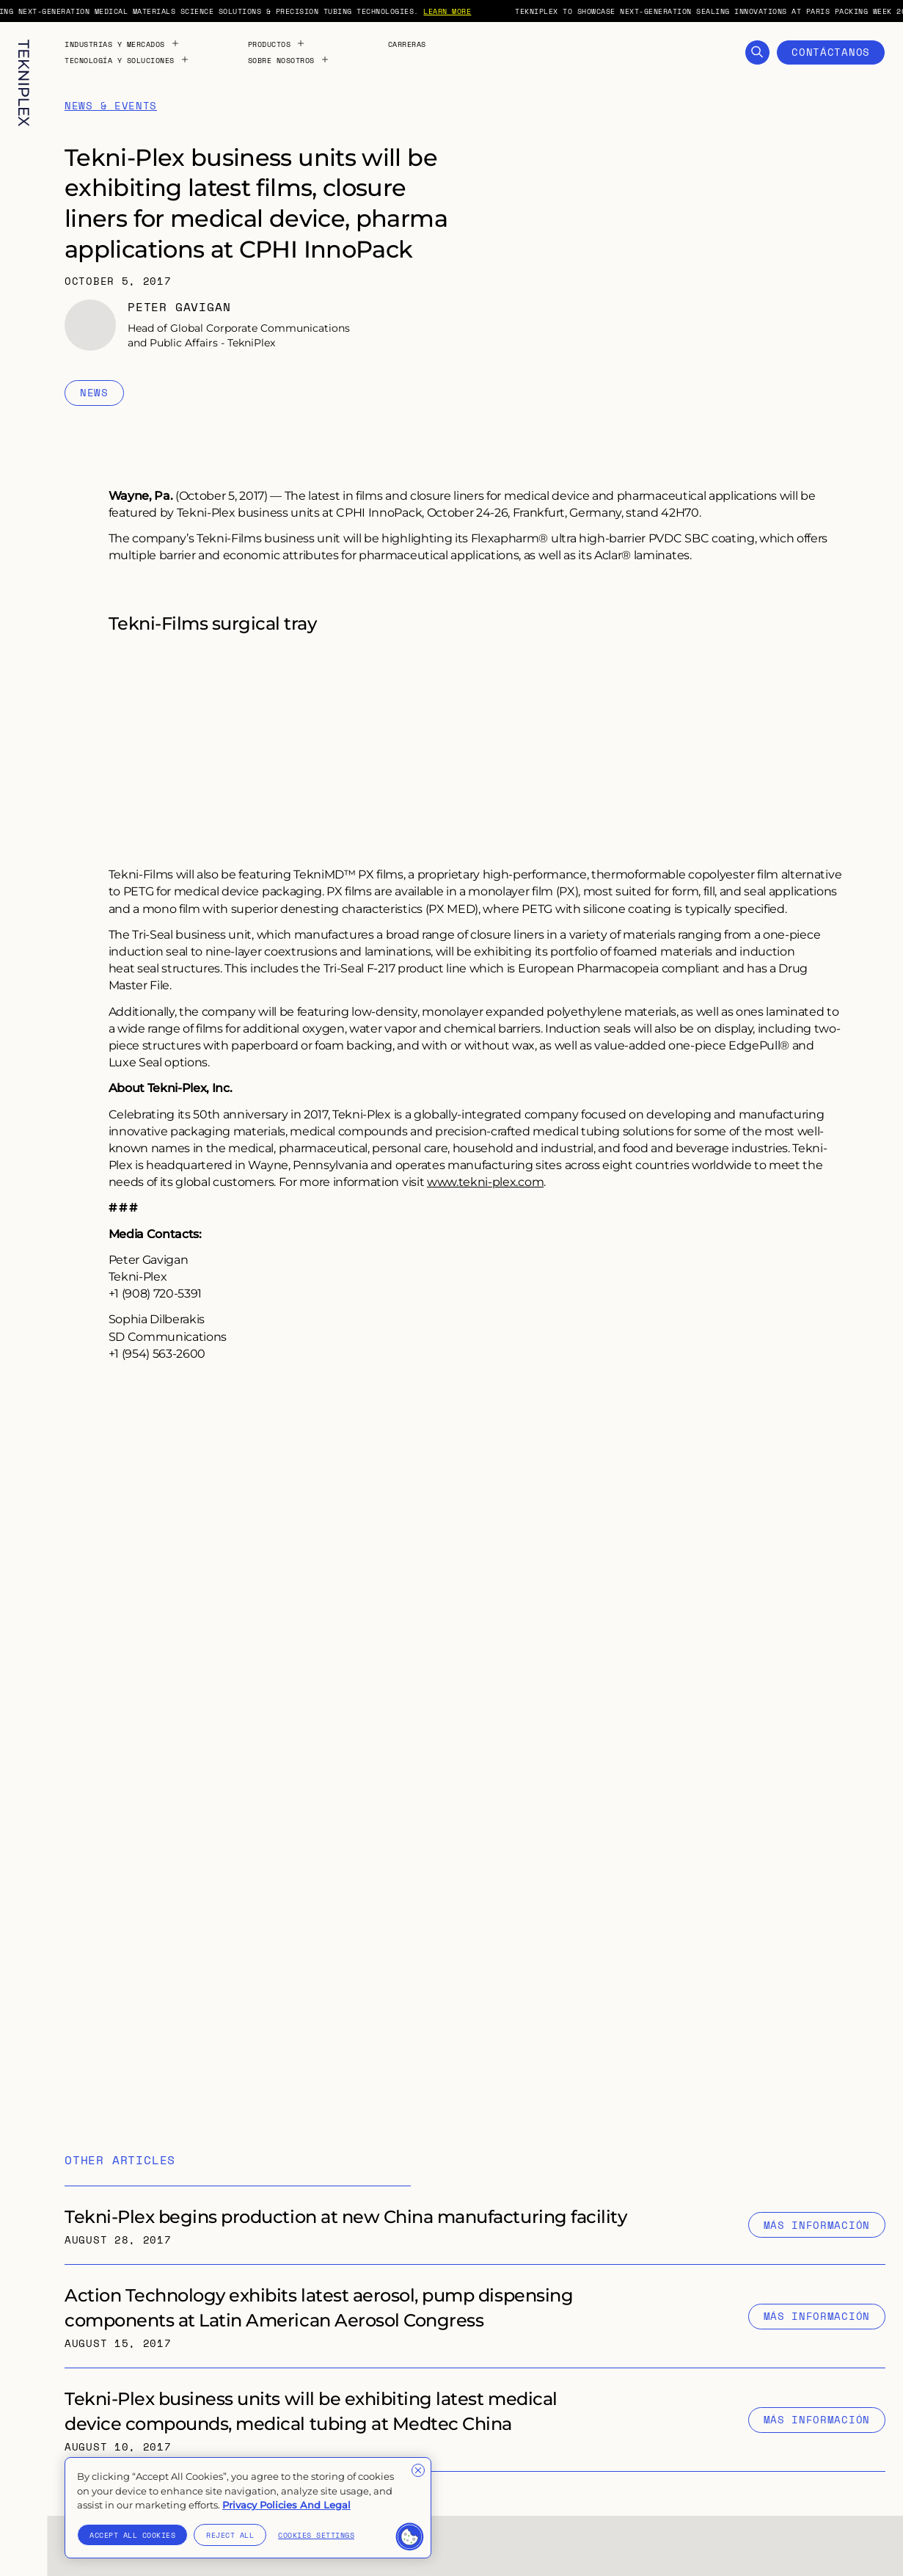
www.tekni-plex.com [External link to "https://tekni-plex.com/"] (485, 1181)
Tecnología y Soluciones (127, 60)
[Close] (418, 2470)
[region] (248, 2507)
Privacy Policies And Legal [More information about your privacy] (286, 2505)
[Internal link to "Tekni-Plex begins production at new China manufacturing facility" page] (475, 2225)
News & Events (111, 106)
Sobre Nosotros (288, 60)
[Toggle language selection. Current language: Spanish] (23, 2540)
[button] (410, 2537)
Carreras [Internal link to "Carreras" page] (407, 44)
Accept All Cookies (132, 2535)
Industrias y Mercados (122, 44)
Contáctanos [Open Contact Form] (831, 52)
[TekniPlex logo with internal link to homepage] (23, 83)
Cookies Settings (316, 2535)
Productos (277, 44)
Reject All (230, 2535)
